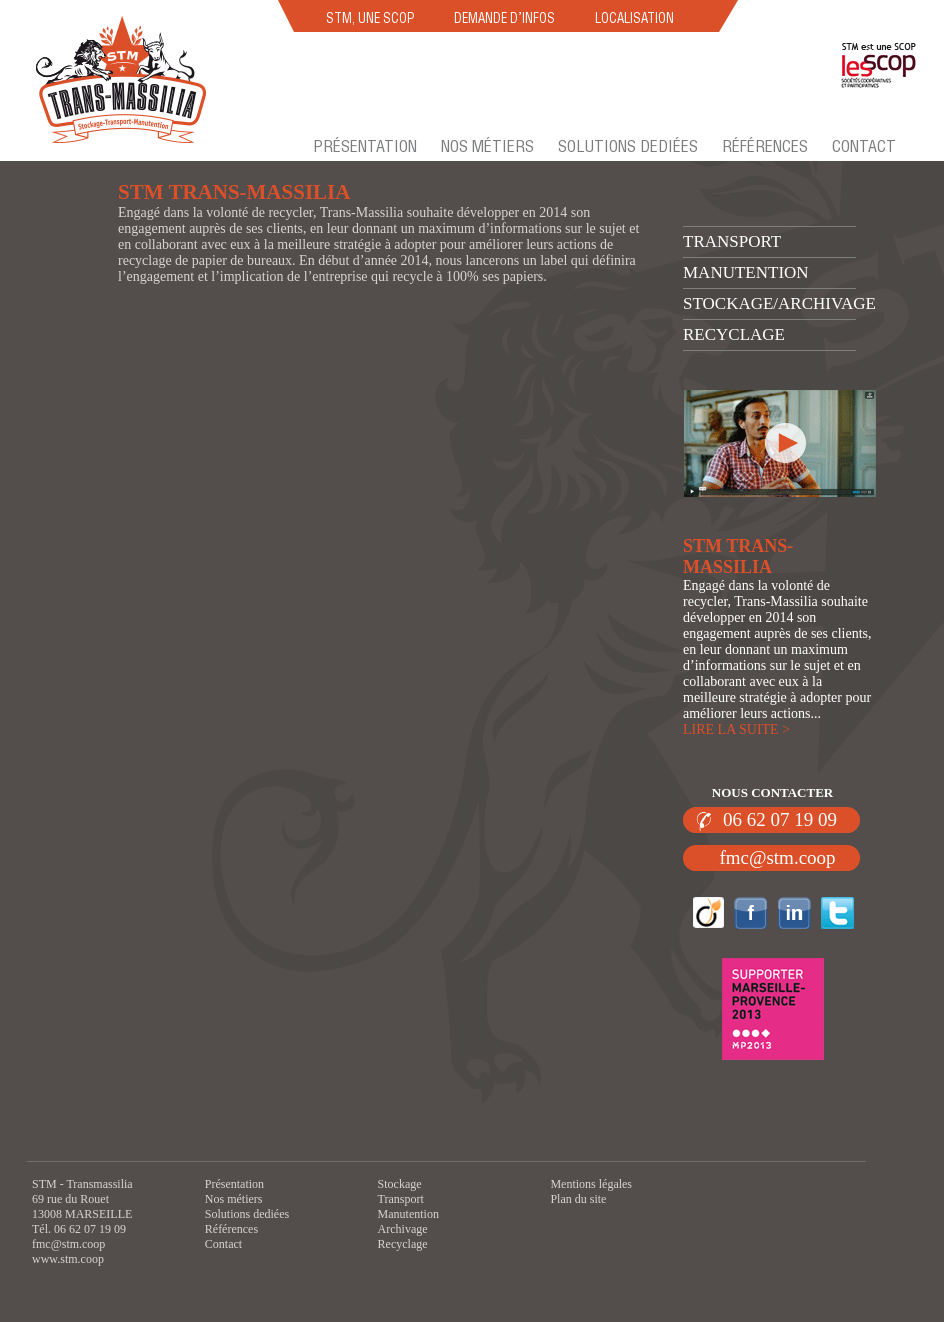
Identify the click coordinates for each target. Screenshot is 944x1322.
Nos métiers (487, 146)
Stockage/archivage (779, 303)
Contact (864, 146)
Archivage (403, 1229)
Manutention (746, 272)
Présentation (365, 146)
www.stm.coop (68, 1259)
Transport (732, 241)
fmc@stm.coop (777, 857)
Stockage (400, 1184)
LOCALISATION (634, 18)
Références (765, 146)
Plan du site (578, 1199)
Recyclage (734, 334)
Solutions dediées (628, 146)
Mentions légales (591, 1184)
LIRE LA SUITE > (736, 729)
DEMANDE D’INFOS (504, 18)
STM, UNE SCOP (370, 18)
